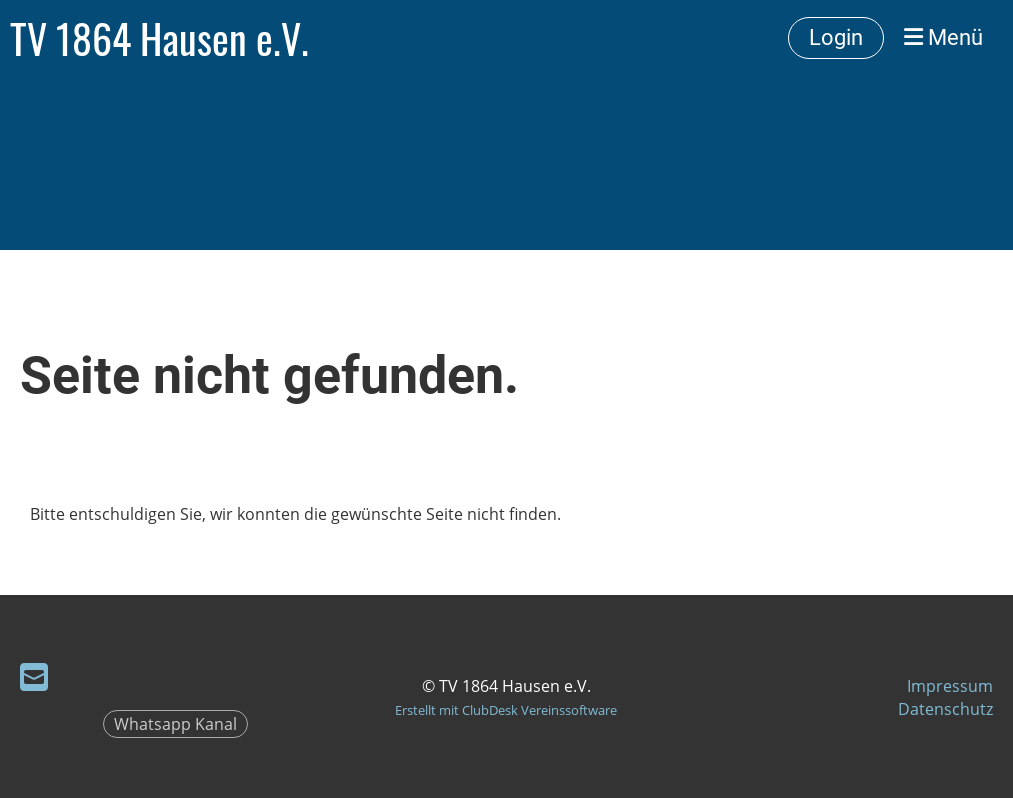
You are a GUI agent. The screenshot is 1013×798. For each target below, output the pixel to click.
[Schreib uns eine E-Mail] (34, 676)
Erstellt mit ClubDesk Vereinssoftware (506, 710)
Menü (943, 37)
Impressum (950, 686)
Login (836, 37)
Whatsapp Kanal (175, 724)
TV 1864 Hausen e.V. (159, 38)
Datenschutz (945, 709)
